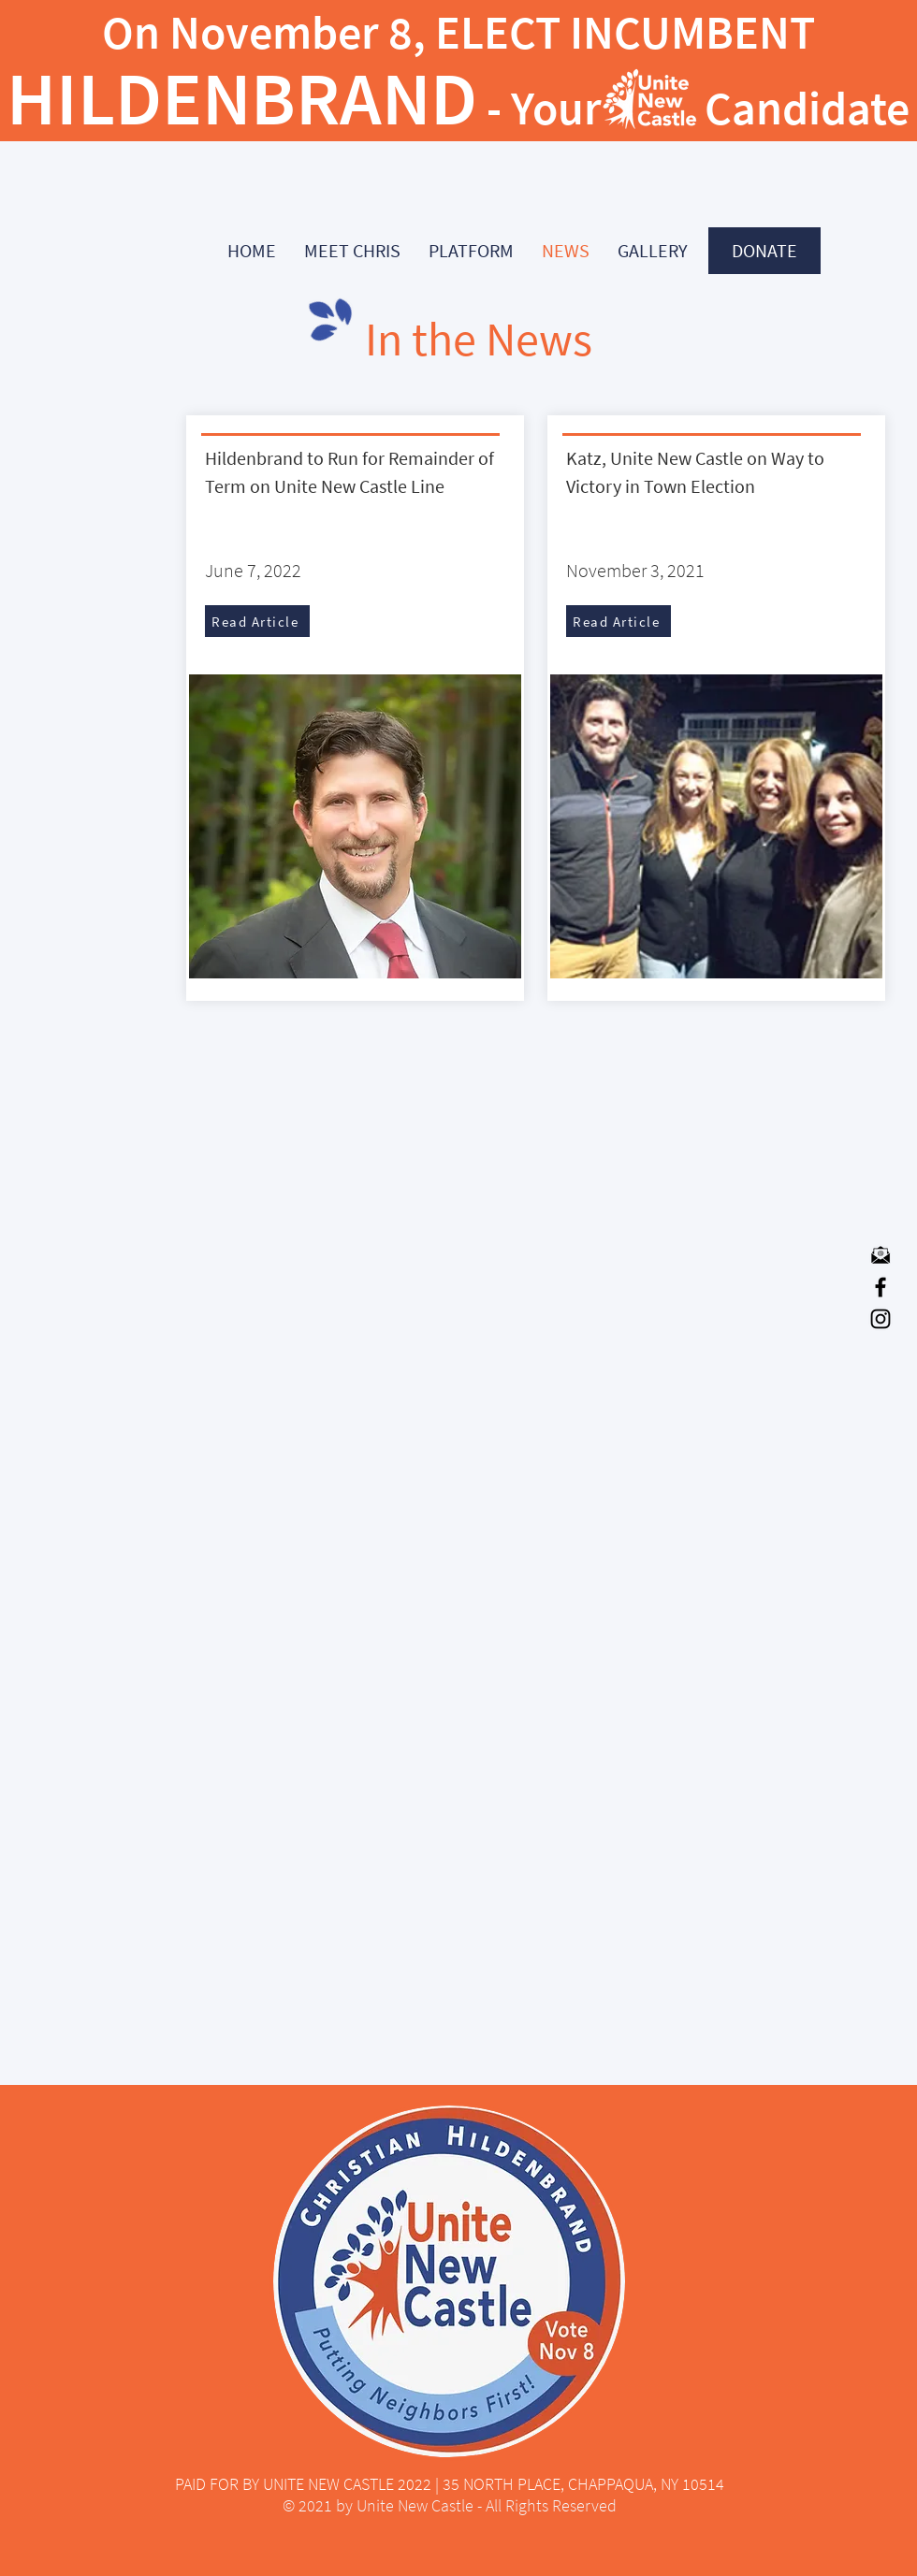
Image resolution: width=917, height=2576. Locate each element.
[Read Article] (257, 621)
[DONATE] (764, 250)
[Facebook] (880, 1287)
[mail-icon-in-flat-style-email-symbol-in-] (880, 1255)
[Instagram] (880, 1319)
